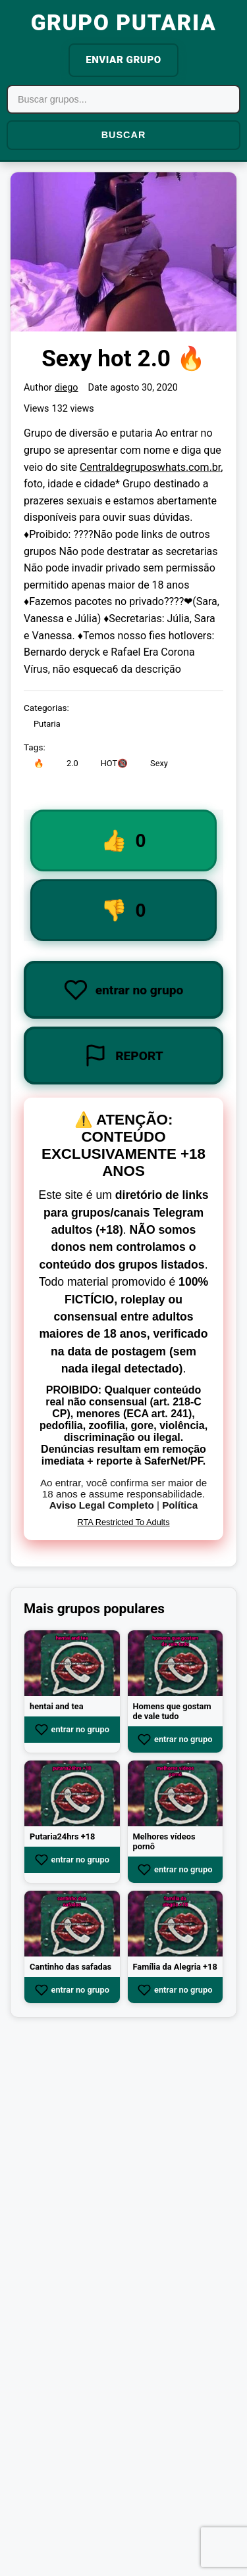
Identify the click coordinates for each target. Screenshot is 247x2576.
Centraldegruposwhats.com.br (150, 467)
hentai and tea (57, 1706)
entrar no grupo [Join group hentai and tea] (72, 1729)
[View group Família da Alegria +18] (175, 1923)
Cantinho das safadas (70, 1967)
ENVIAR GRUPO (123, 60)
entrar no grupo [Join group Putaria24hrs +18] (72, 1859)
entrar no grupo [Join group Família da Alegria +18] (175, 1990)
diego (66, 388)
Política (180, 1505)
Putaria (47, 724)
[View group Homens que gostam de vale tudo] (175, 1663)
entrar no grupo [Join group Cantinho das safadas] (72, 1990)
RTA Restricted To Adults (123, 1522)
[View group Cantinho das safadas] (72, 1923)
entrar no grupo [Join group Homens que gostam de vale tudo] (175, 1739)
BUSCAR (123, 135)
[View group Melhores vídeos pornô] (175, 1793)
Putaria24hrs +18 (62, 1836)
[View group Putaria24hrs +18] (72, 1793)
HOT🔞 (114, 764)
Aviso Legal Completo (101, 1505)
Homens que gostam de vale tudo (172, 1711)
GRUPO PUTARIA (124, 23)
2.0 (72, 764)
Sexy (159, 764)
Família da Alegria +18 (175, 1967)
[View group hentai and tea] (72, 1663)
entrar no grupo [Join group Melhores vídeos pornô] (175, 1869)
